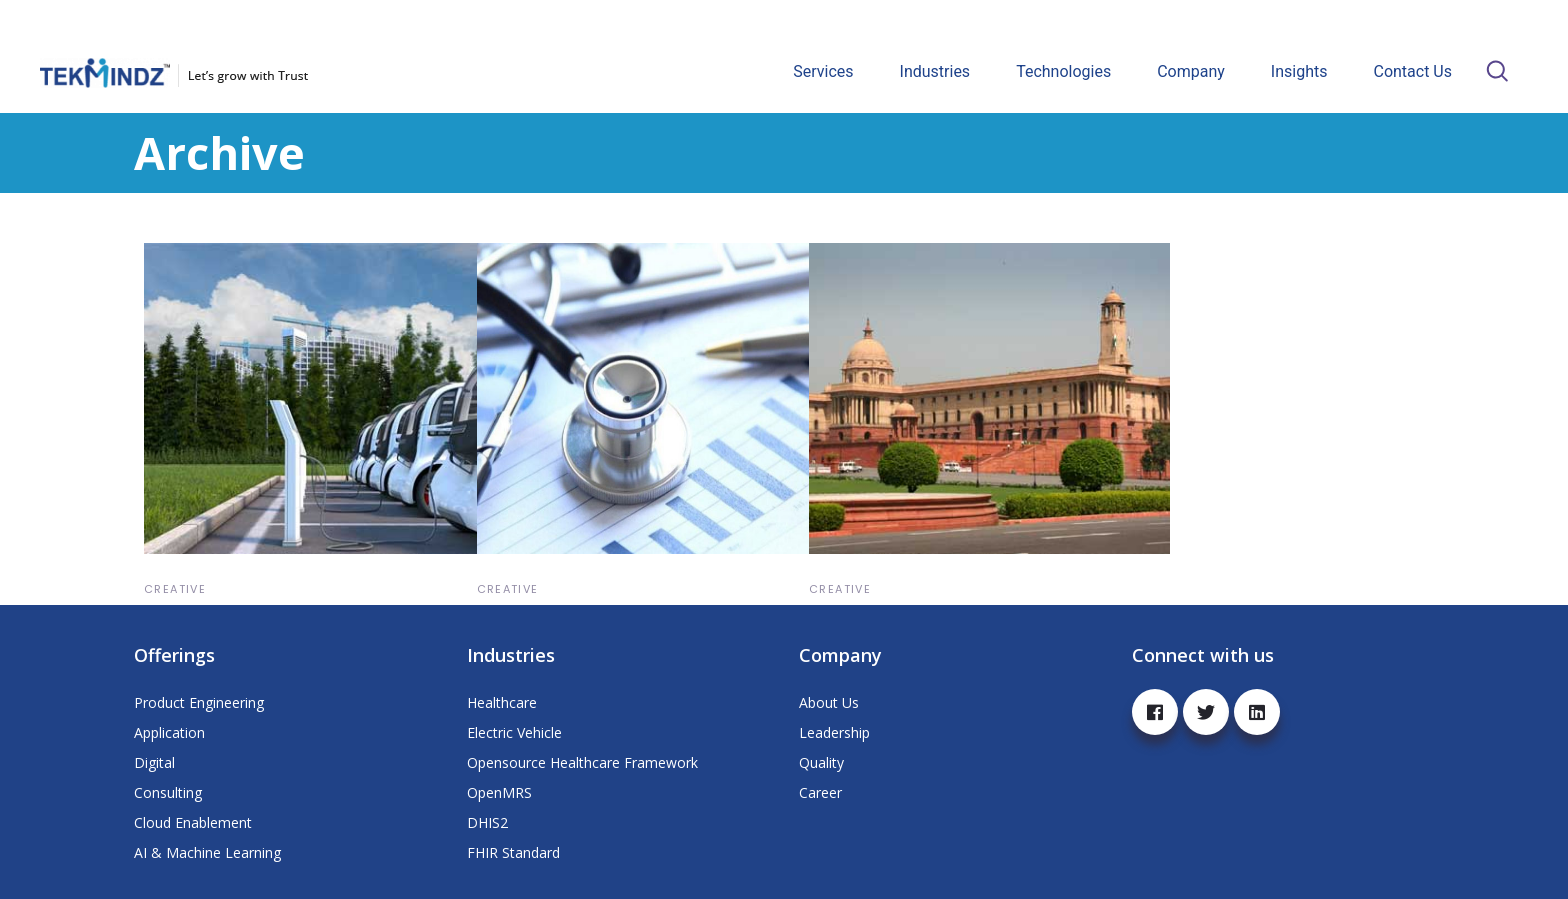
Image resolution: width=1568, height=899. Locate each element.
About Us (829, 702)
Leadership (834, 732)
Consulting (168, 792)
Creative (175, 589)
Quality (821, 762)
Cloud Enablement (193, 822)
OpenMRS (499, 792)
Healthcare (502, 702)
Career (820, 792)
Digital (154, 762)
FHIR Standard (513, 852)
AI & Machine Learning (207, 852)
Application (169, 732)
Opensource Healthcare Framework (582, 762)
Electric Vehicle (514, 732)
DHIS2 (487, 822)
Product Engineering (199, 702)
